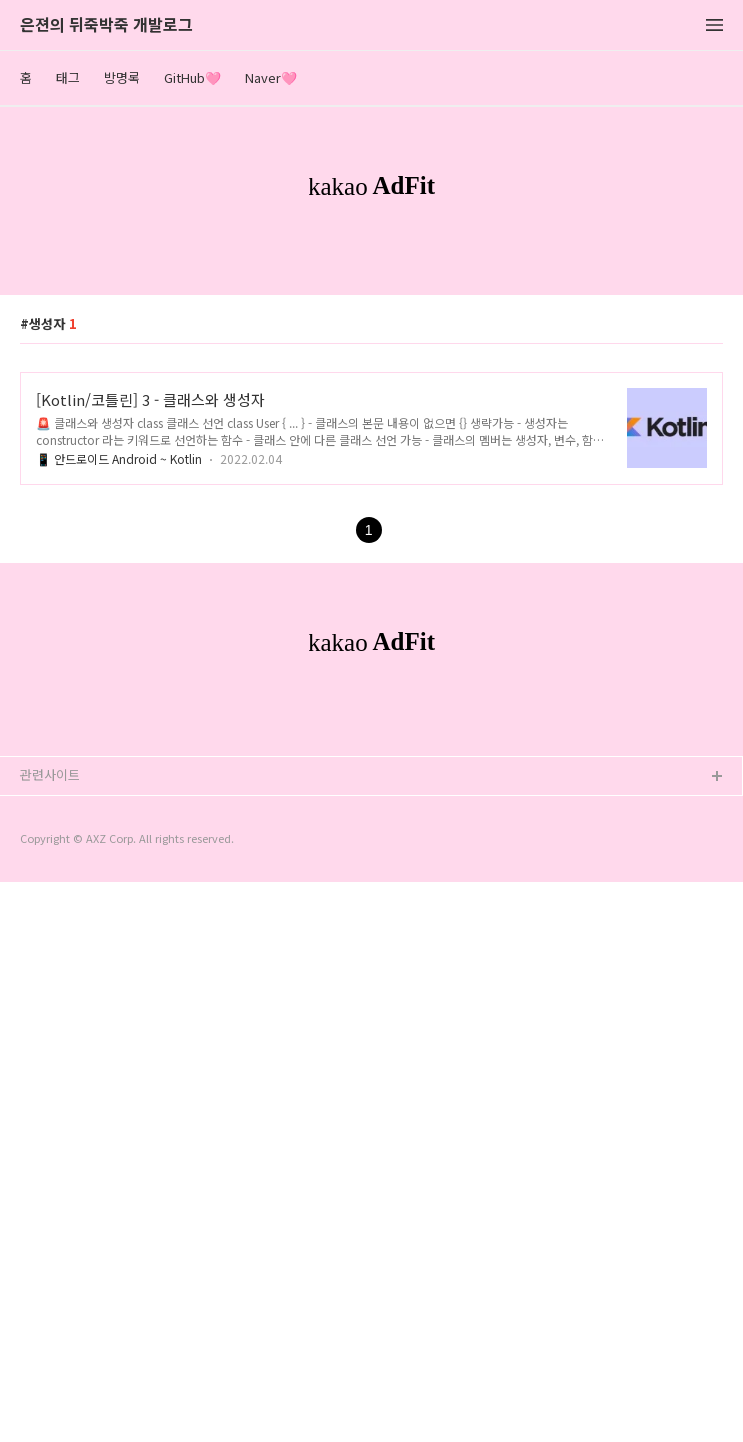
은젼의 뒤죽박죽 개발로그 (106, 25)
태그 (68, 77)
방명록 (122, 77)
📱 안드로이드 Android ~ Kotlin (119, 738)
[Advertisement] (371, 399)
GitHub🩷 (192, 77)
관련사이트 (50, 1334)
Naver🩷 (271, 77)
